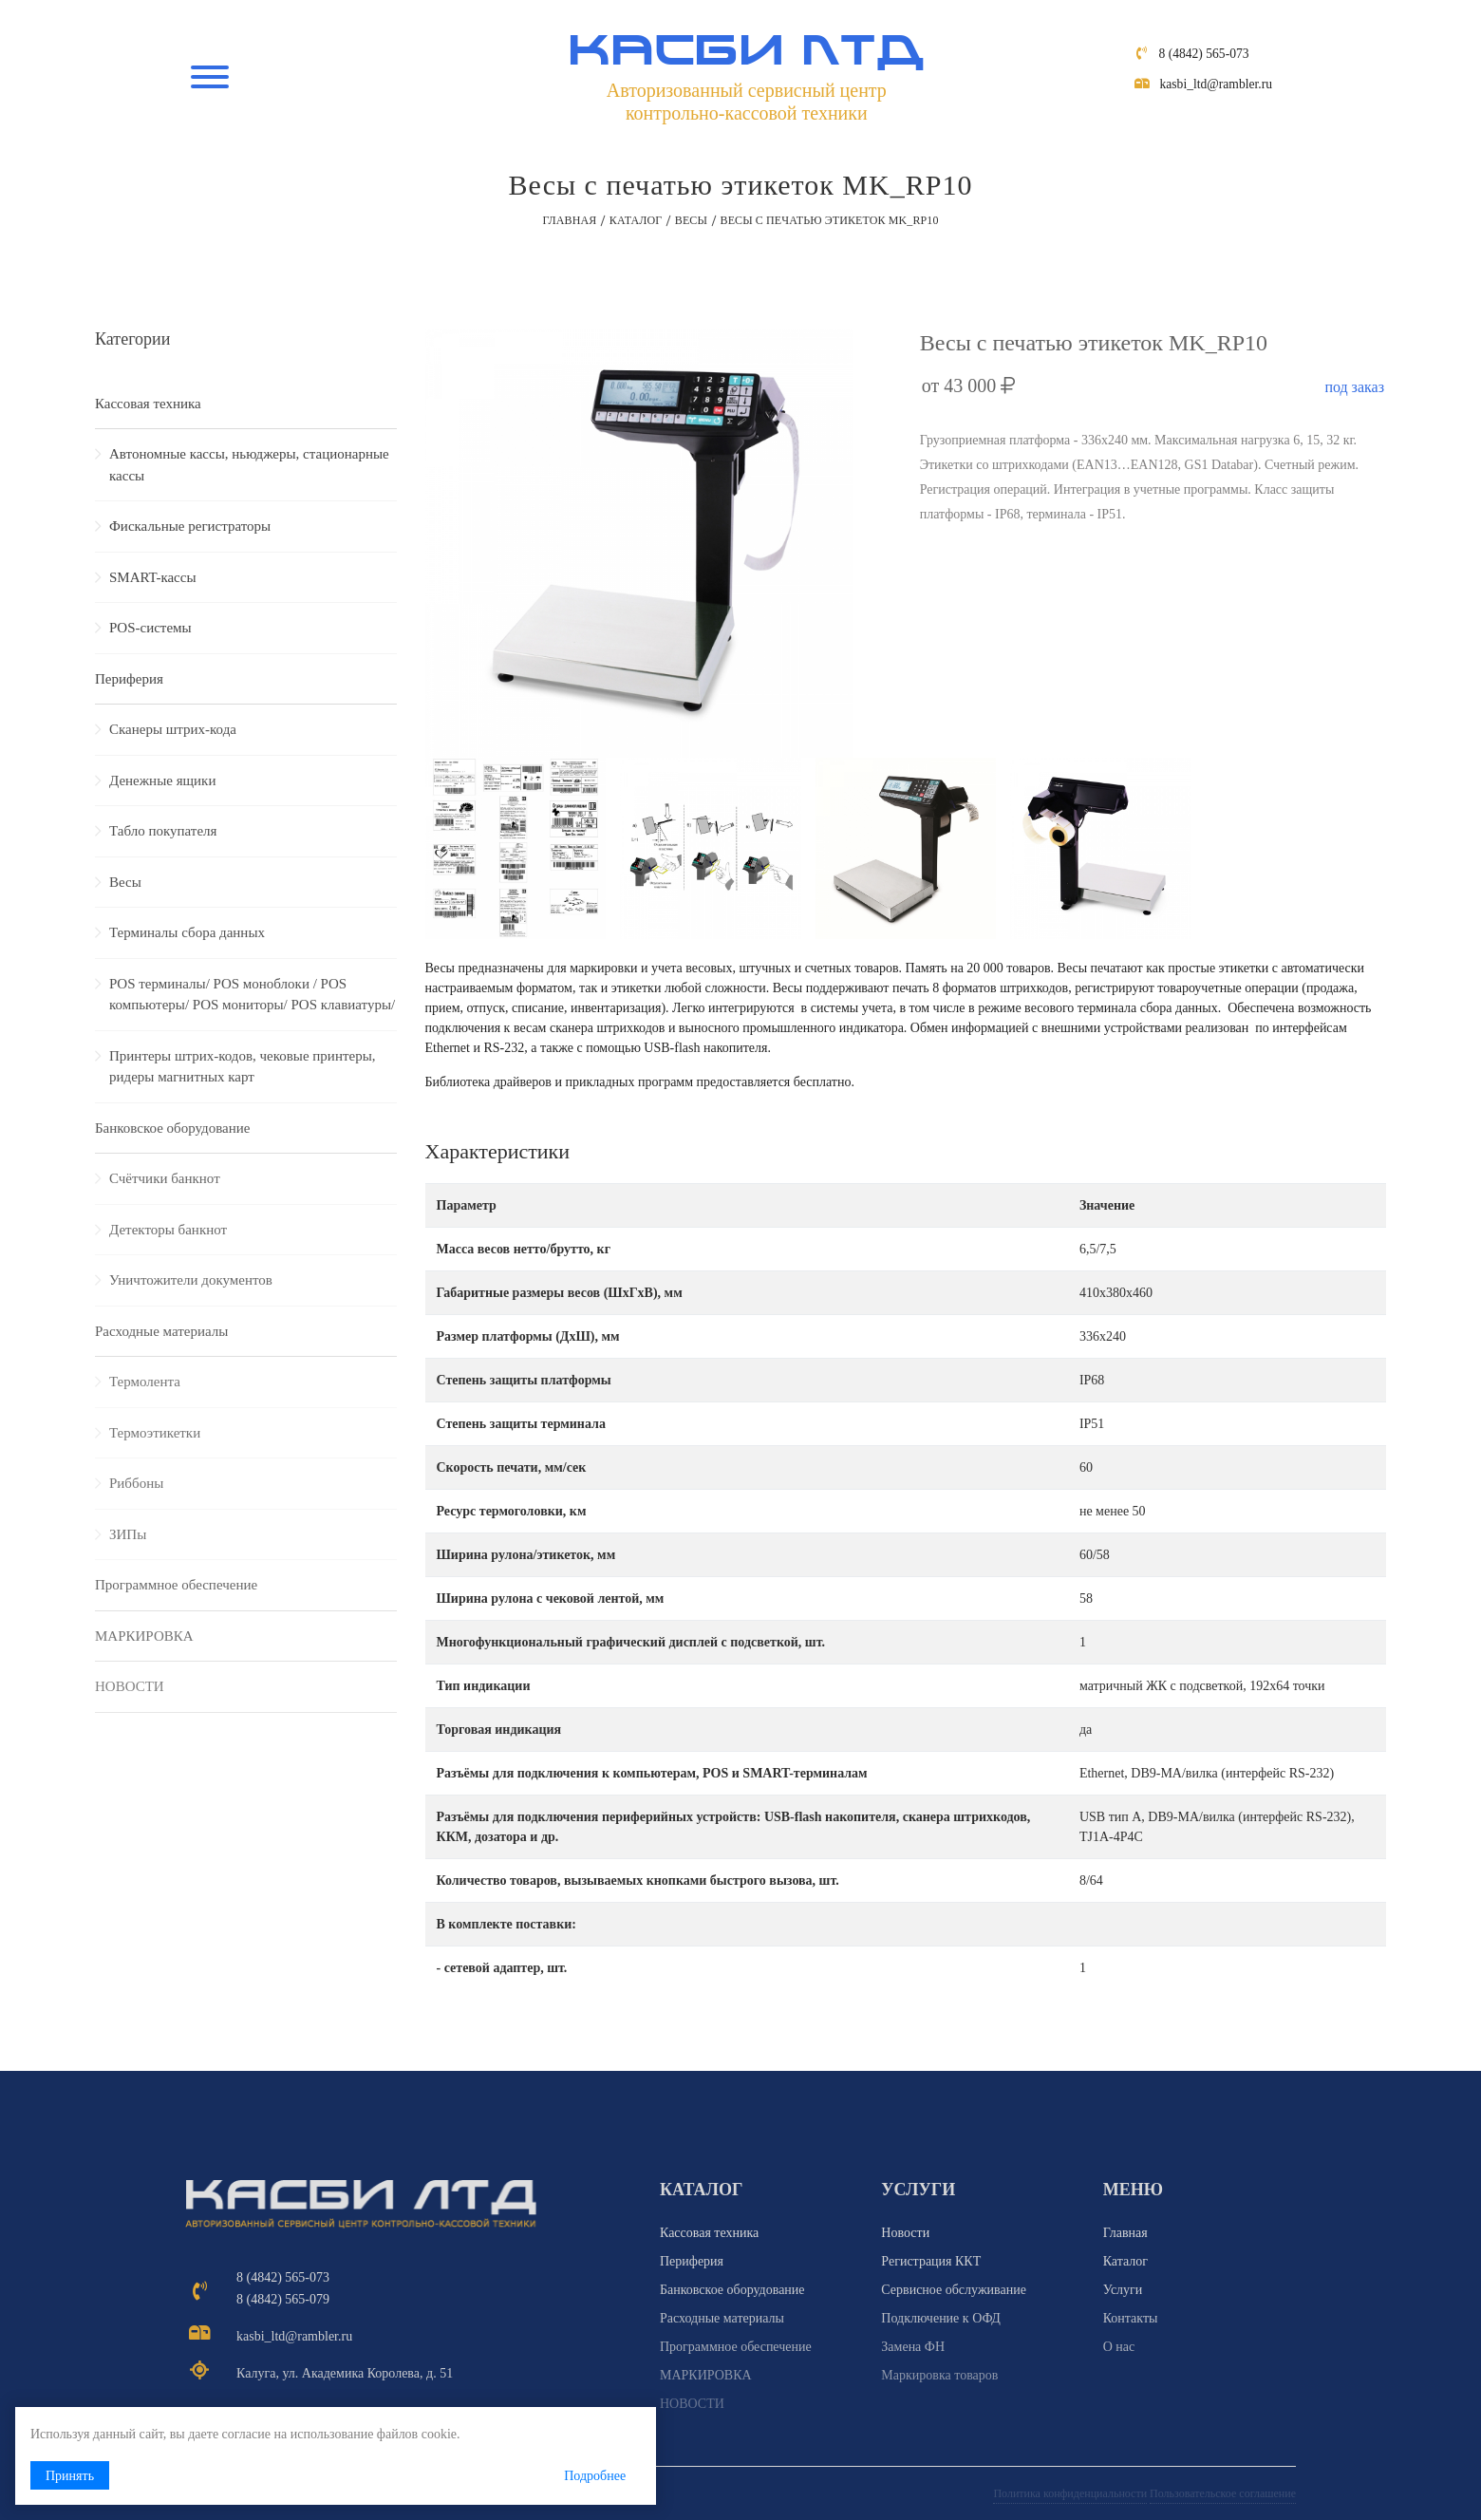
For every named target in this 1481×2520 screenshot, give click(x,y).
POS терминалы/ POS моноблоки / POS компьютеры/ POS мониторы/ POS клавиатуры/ (252, 994)
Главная (569, 220)
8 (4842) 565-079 (282, 2299)
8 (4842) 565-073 (1205, 60)
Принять (70, 2476)
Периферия (129, 678)
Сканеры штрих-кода (172, 729)
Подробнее (516, 2476)
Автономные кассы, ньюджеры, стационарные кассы (249, 464)
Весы (691, 220)
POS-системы (150, 627)
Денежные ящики (162, 780)
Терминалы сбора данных (187, 932)
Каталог (635, 220)
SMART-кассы (153, 577)
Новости (905, 2233)
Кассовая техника (148, 403)
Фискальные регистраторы (190, 526)
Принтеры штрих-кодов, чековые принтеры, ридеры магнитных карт (242, 1066)
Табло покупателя (162, 830)
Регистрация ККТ (931, 2261)
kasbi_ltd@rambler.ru (1218, 90)
